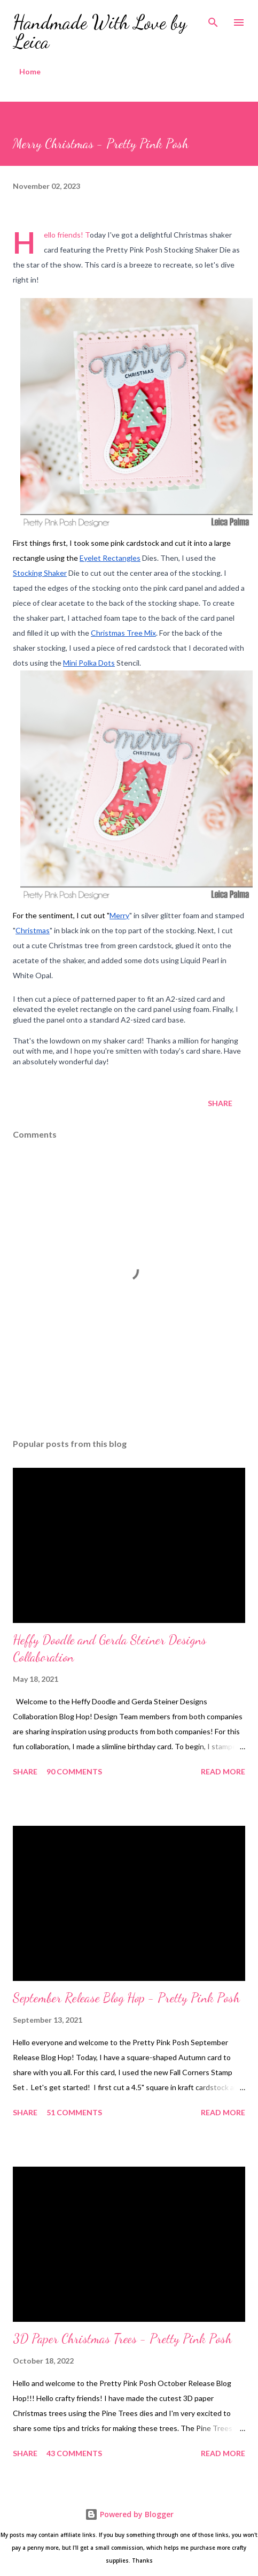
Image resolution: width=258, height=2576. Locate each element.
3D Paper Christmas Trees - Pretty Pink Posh (122, 2338)
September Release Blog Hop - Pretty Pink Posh (126, 1998)
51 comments (74, 2112)
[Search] (213, 19)
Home (30, 71)
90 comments (74, 1771)
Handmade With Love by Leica (99, 32)
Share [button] (220, 1103)
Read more (223, 1771)
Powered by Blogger (129, 2514)
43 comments (74, 2453)
